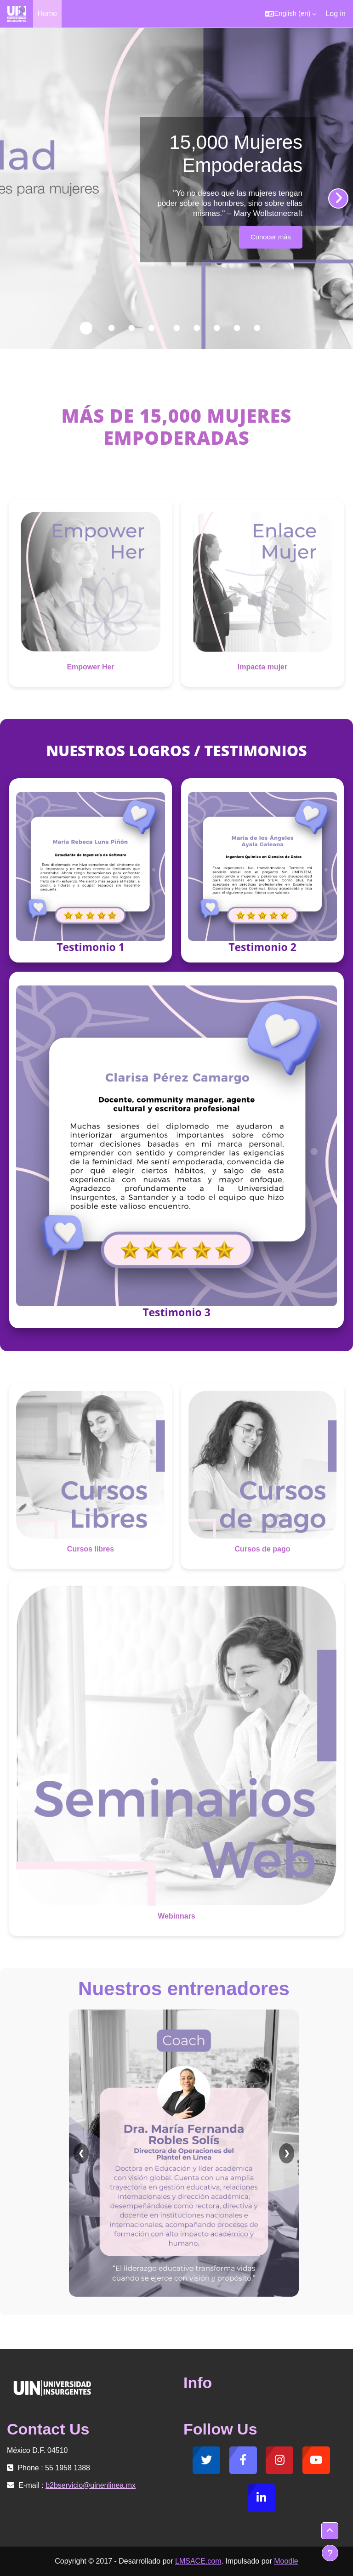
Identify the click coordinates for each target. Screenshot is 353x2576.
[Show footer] (330, 2553)
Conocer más (271, 237)
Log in (335, 13)
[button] (290, 14)
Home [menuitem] (47, 13)
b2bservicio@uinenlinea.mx (91, 2485)
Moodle (286, 2561)
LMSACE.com (198, 2561)
